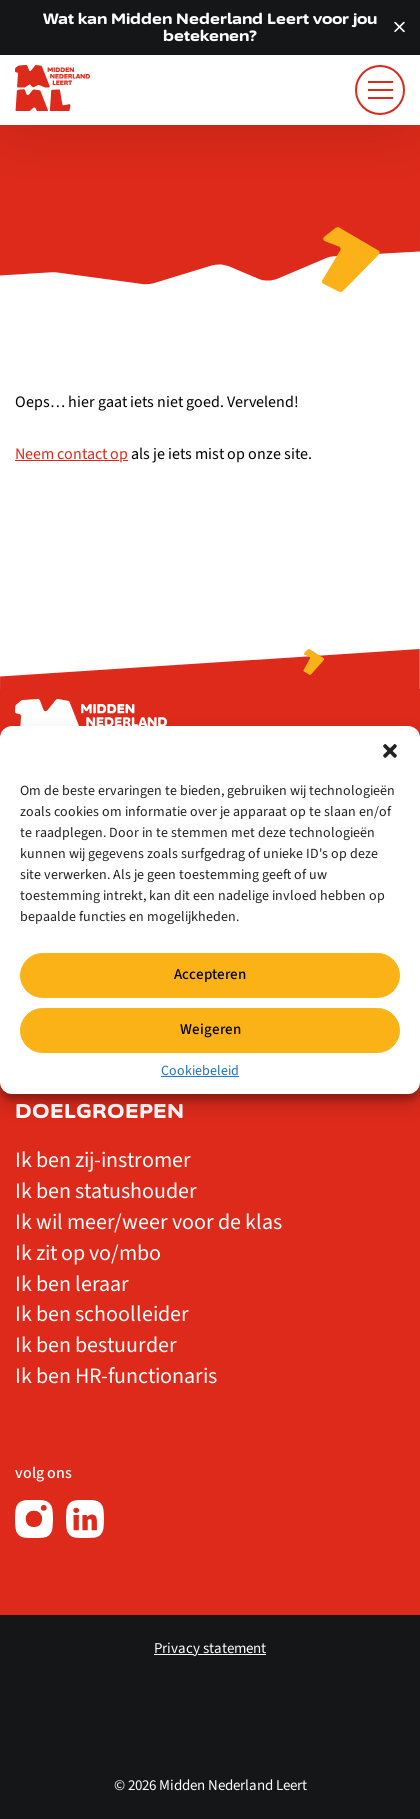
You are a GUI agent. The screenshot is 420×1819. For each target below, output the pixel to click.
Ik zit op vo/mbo (88, 1253)
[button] (390, 750)
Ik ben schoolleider (102, 1314)
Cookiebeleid (200, 1070)
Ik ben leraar (72, 1284)
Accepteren (210, 974)
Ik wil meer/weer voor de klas (148, 1222)
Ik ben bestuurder (96, 1345)
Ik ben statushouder (106, 1191)
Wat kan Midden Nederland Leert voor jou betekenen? (210, 27)
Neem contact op (71, 454)
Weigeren (210, 1029)
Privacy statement (210, 1648)
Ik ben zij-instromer (103, 1160)
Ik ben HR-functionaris (116, 1376)
